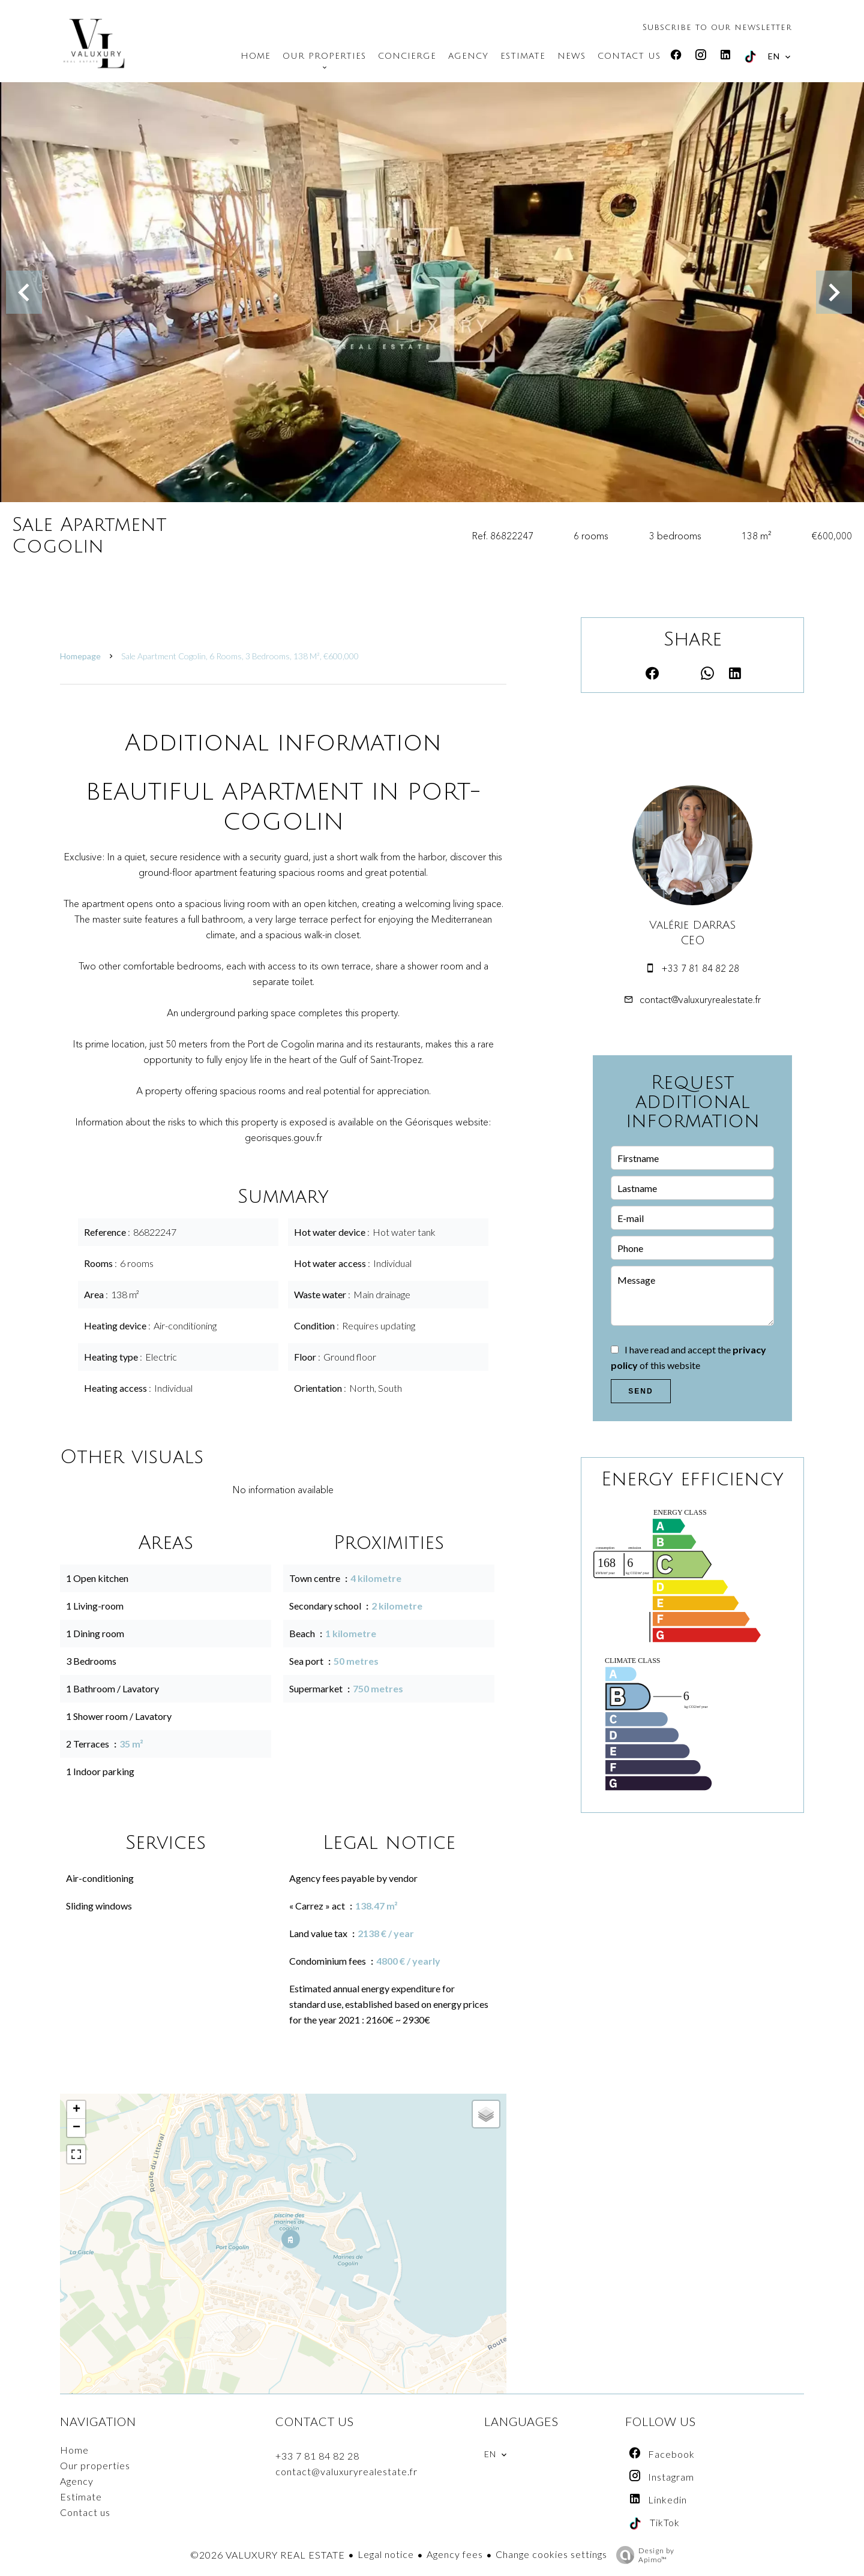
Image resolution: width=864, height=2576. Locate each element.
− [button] (76, 2128)
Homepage (80, 656)
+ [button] (76, 2110)
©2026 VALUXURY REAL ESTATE (267, 2554)
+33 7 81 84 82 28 (700, 968)
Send (640, 1391)
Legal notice (386, 2554)
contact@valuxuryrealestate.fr (700, 999)
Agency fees (455, 2554)
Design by (642, 2555)
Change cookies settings (551, 2554)
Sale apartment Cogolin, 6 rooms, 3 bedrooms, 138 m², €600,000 (240, 656)
